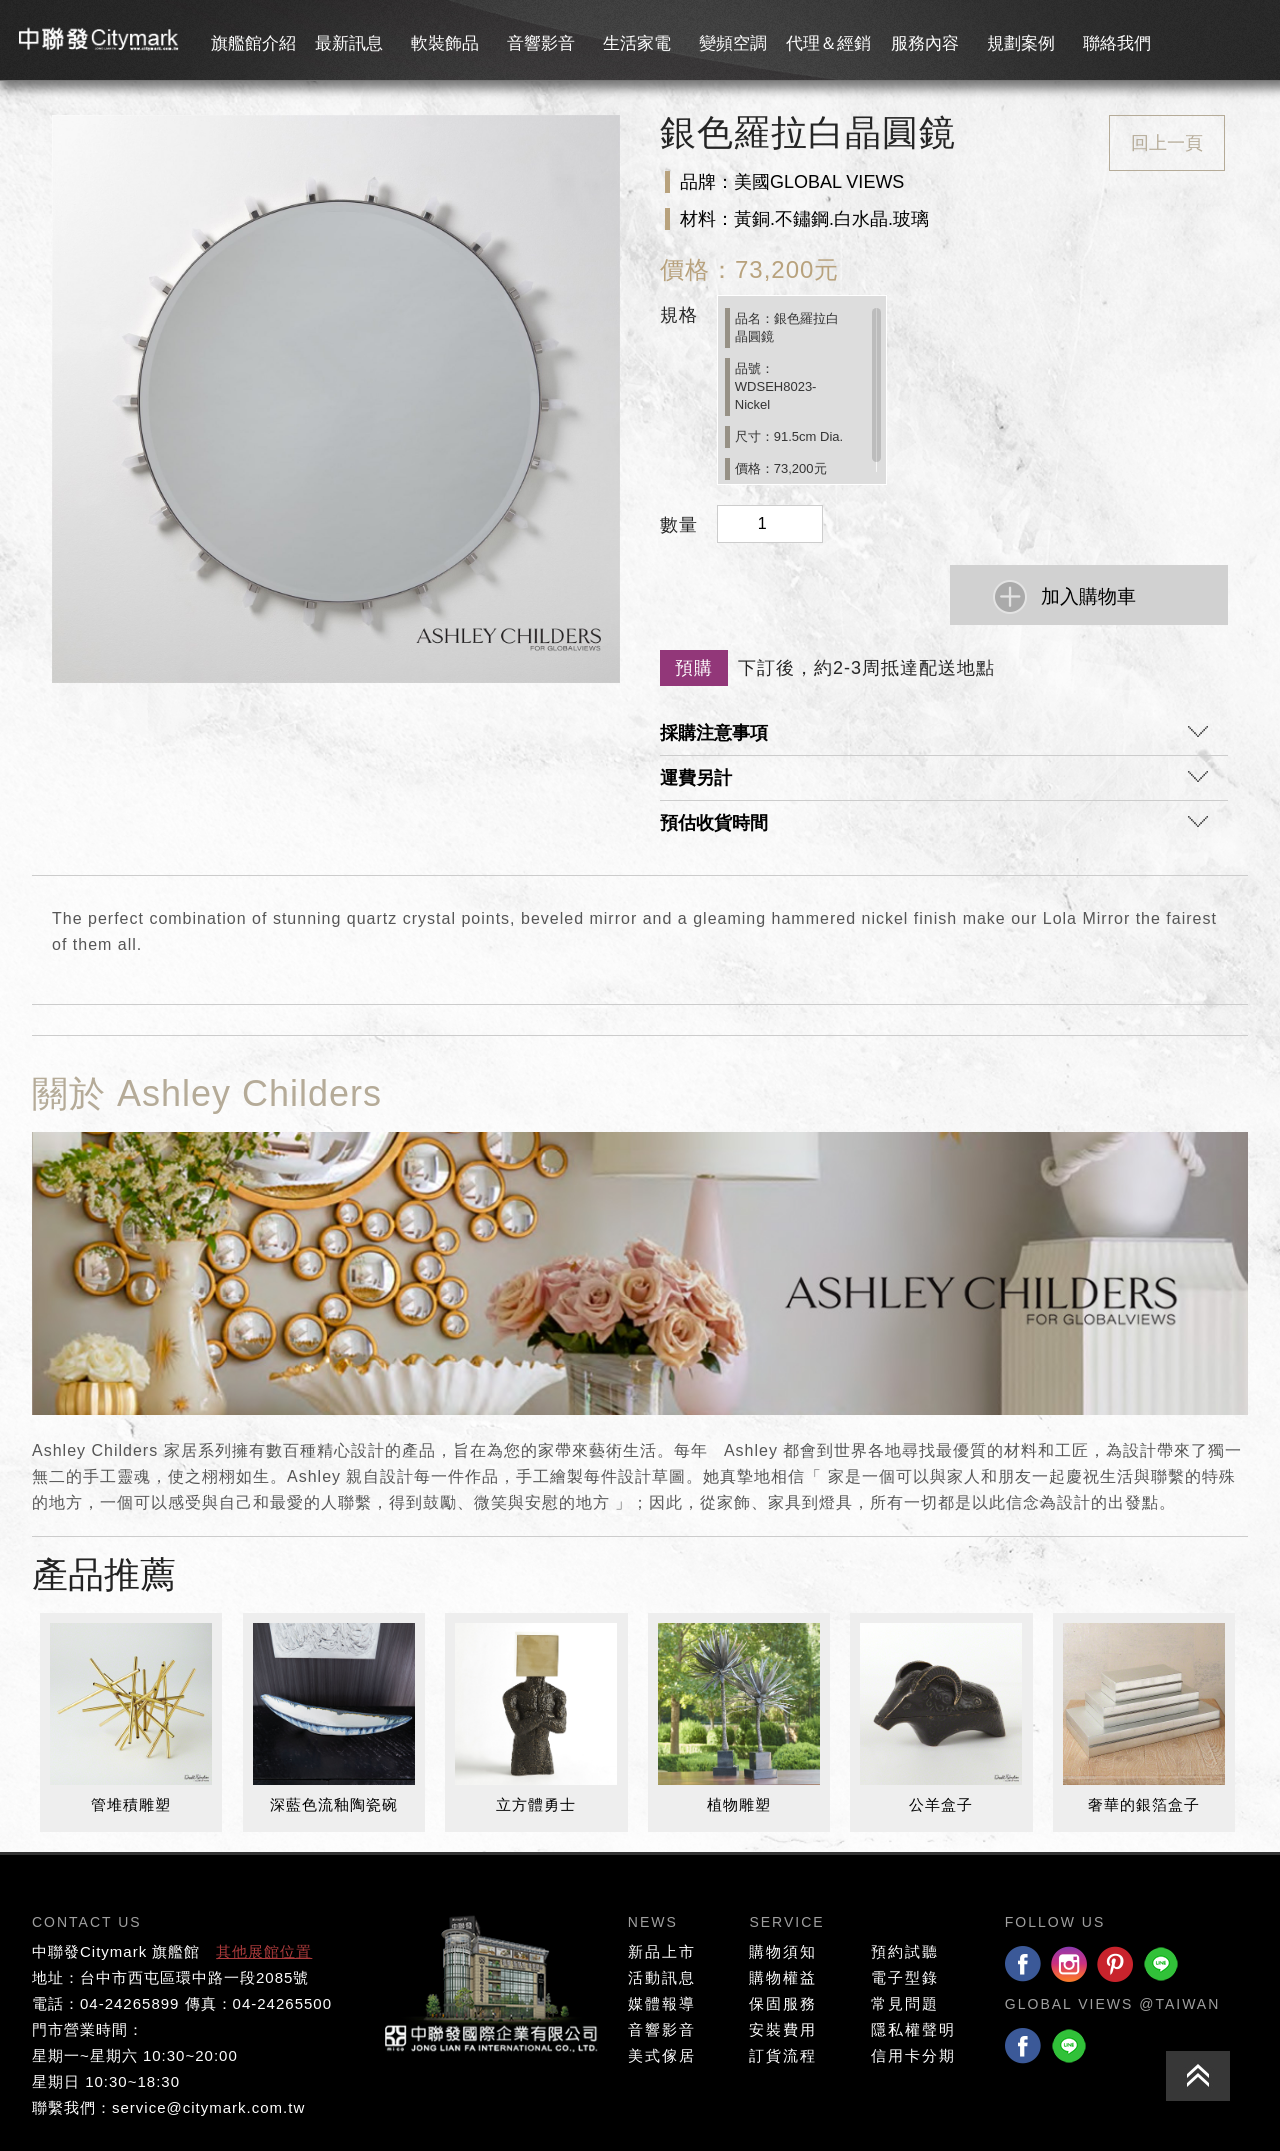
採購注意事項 (934, 738)
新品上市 (662, 1951)
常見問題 (905, 2003)
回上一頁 (1167, 143)
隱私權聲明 (913, 2029)
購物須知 (783, 1951)
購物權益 (783, 1977)
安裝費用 (783, 2029)
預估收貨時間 (934, 828)
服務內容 (925, 43)
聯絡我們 (1117, 43)
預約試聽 (905, 1951)
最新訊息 (349, 43)
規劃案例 (1021, 43)
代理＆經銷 (828, 43)
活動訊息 (662, 1977)
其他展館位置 (264, 1951)
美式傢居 (662, 2055)
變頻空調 (733, 43)
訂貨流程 (783, 2055)
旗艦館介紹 (253, 43)
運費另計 (934, 783)
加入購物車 (1088, 596)
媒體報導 (662, 2003)
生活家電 (637, 43)
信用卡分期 (913, 2055)
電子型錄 (905, 1977)
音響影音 (541, 43)
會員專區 (1205, 40)
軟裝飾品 (445, 43)
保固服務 (783, 2003)
